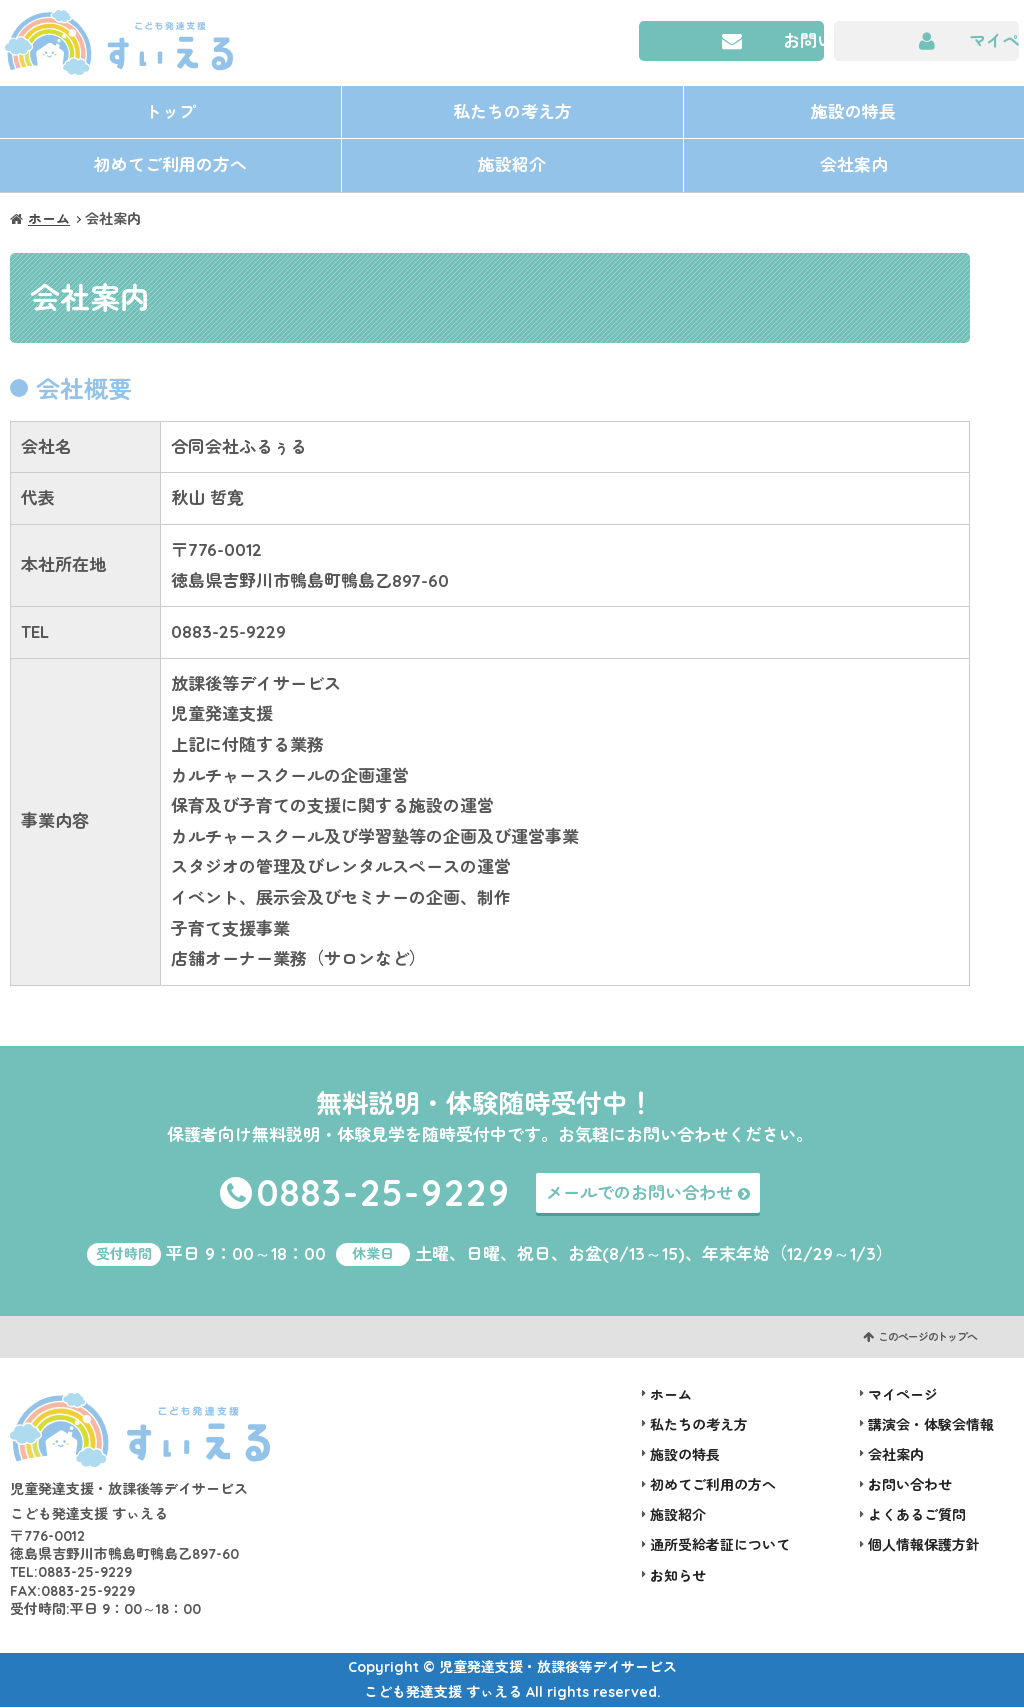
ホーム (49, 220)
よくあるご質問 (917, 1516)
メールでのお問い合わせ (639, 1193)
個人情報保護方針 (924, 1546)
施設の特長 (853, 111)
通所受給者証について (720, 1546)
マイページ (994, 40)
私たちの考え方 (512, 111)
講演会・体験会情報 (931, 1426)
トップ (170, 111)
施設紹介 (512, 165)
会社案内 (854, 165)
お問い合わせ (804, 40)
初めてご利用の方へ (170, 165)
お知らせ (678, 1577)
